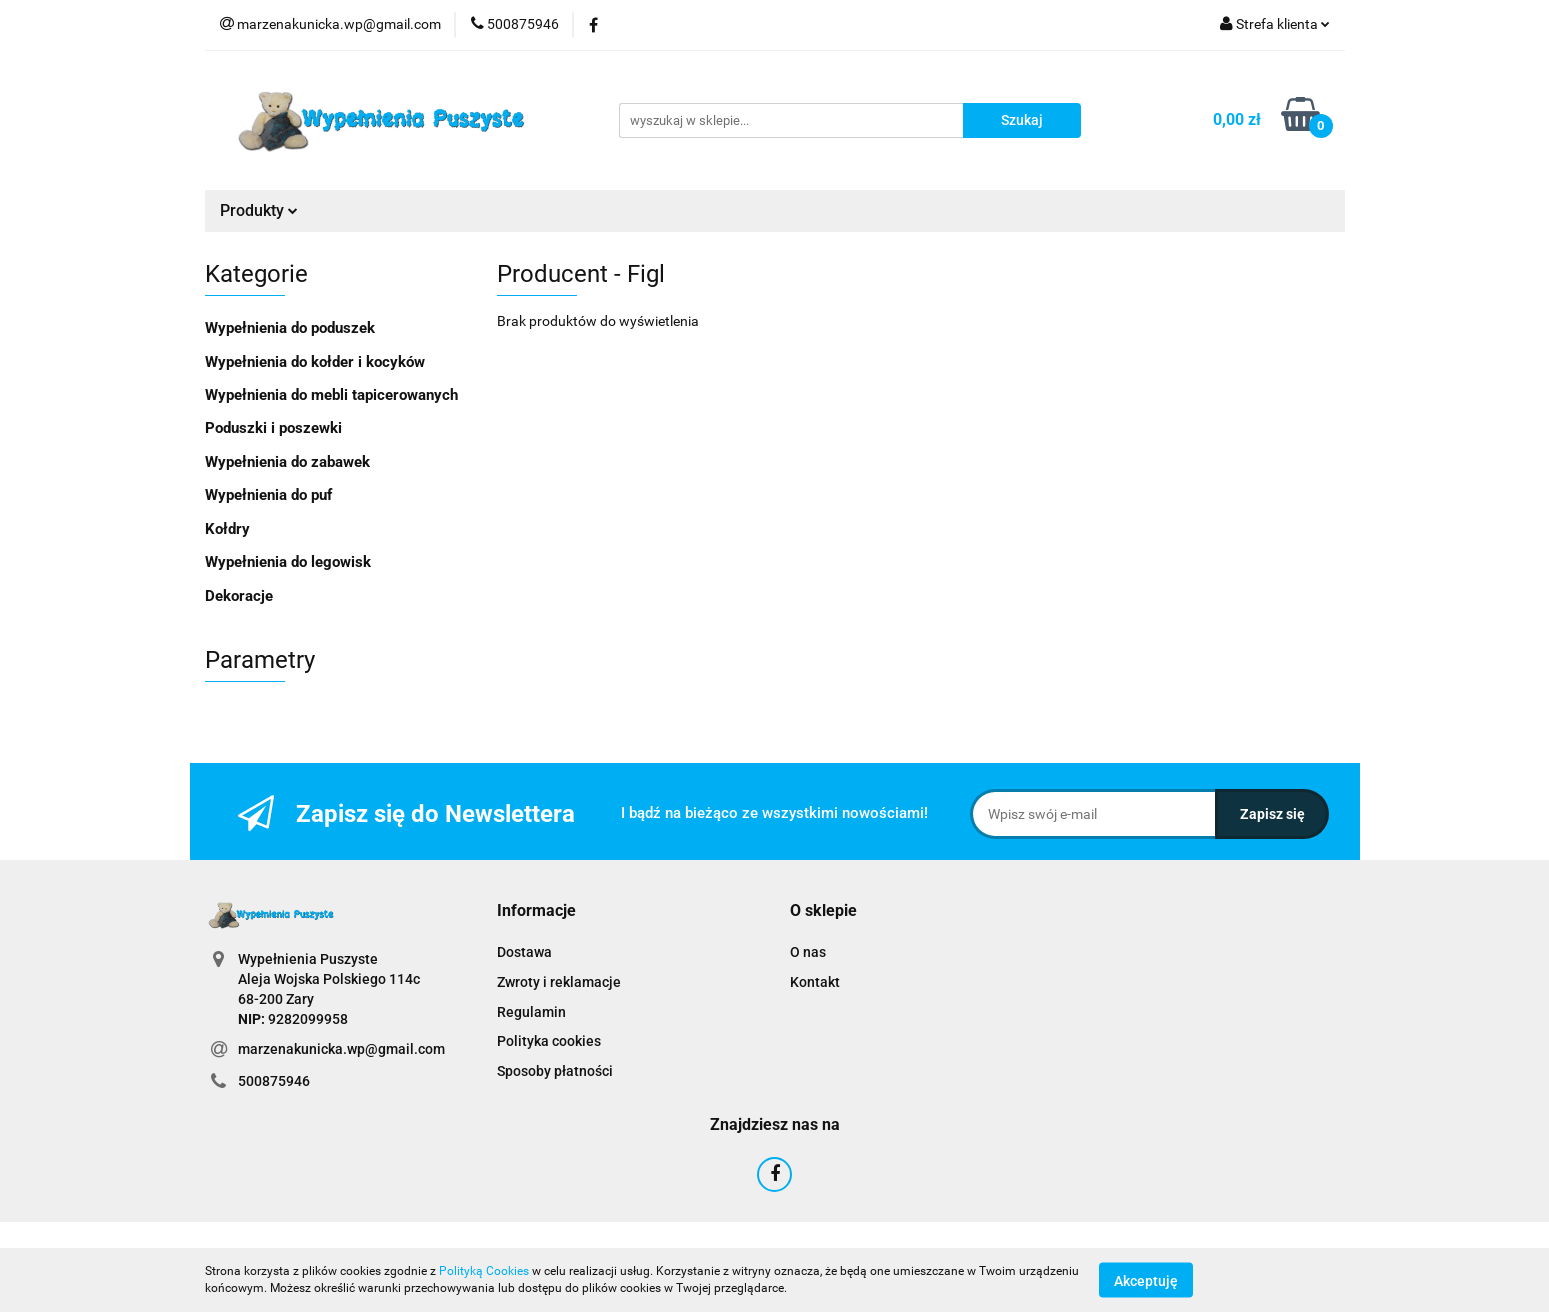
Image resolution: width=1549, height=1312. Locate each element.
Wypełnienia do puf (268, 495)
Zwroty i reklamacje (559, 982)
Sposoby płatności (555, 1071)
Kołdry (227, 529)
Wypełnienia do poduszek (290, 328)
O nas (808, 952)
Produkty (259, 210)
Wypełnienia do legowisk (288, 562)
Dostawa (524, 952)
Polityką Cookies (484, 1271)
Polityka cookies (549, 1041)
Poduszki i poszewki (273, 428)
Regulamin (531, 1012)
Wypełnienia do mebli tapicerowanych (331, 395)
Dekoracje (239, 596)
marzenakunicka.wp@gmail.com (341, 1049)
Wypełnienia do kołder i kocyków (315, 362)
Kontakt (815, 982)
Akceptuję (1146, 1280)
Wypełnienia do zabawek (287, 462)
